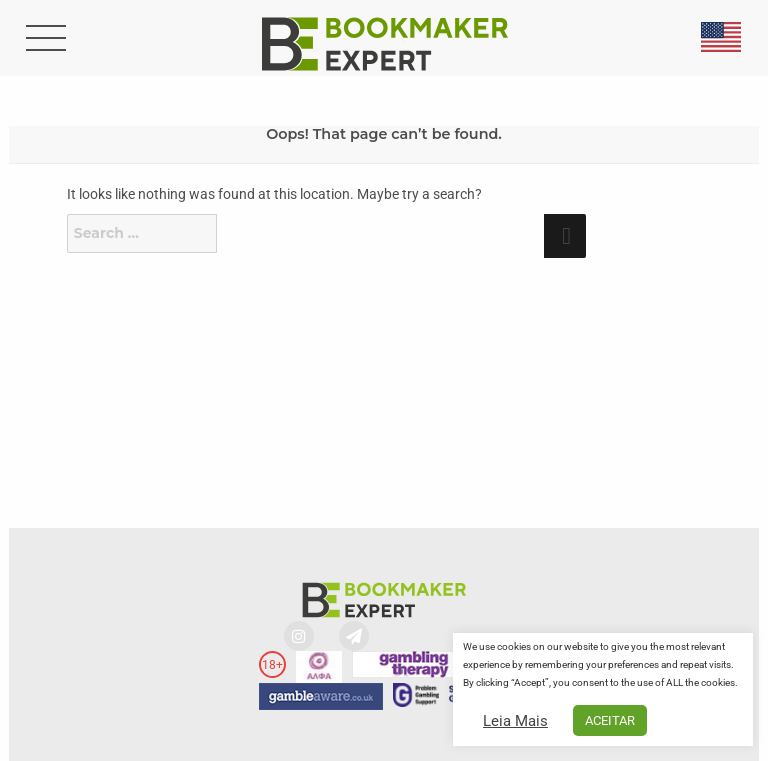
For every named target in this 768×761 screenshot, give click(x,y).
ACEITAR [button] (610, 720)
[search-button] (44, 40)
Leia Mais (515, 721)
